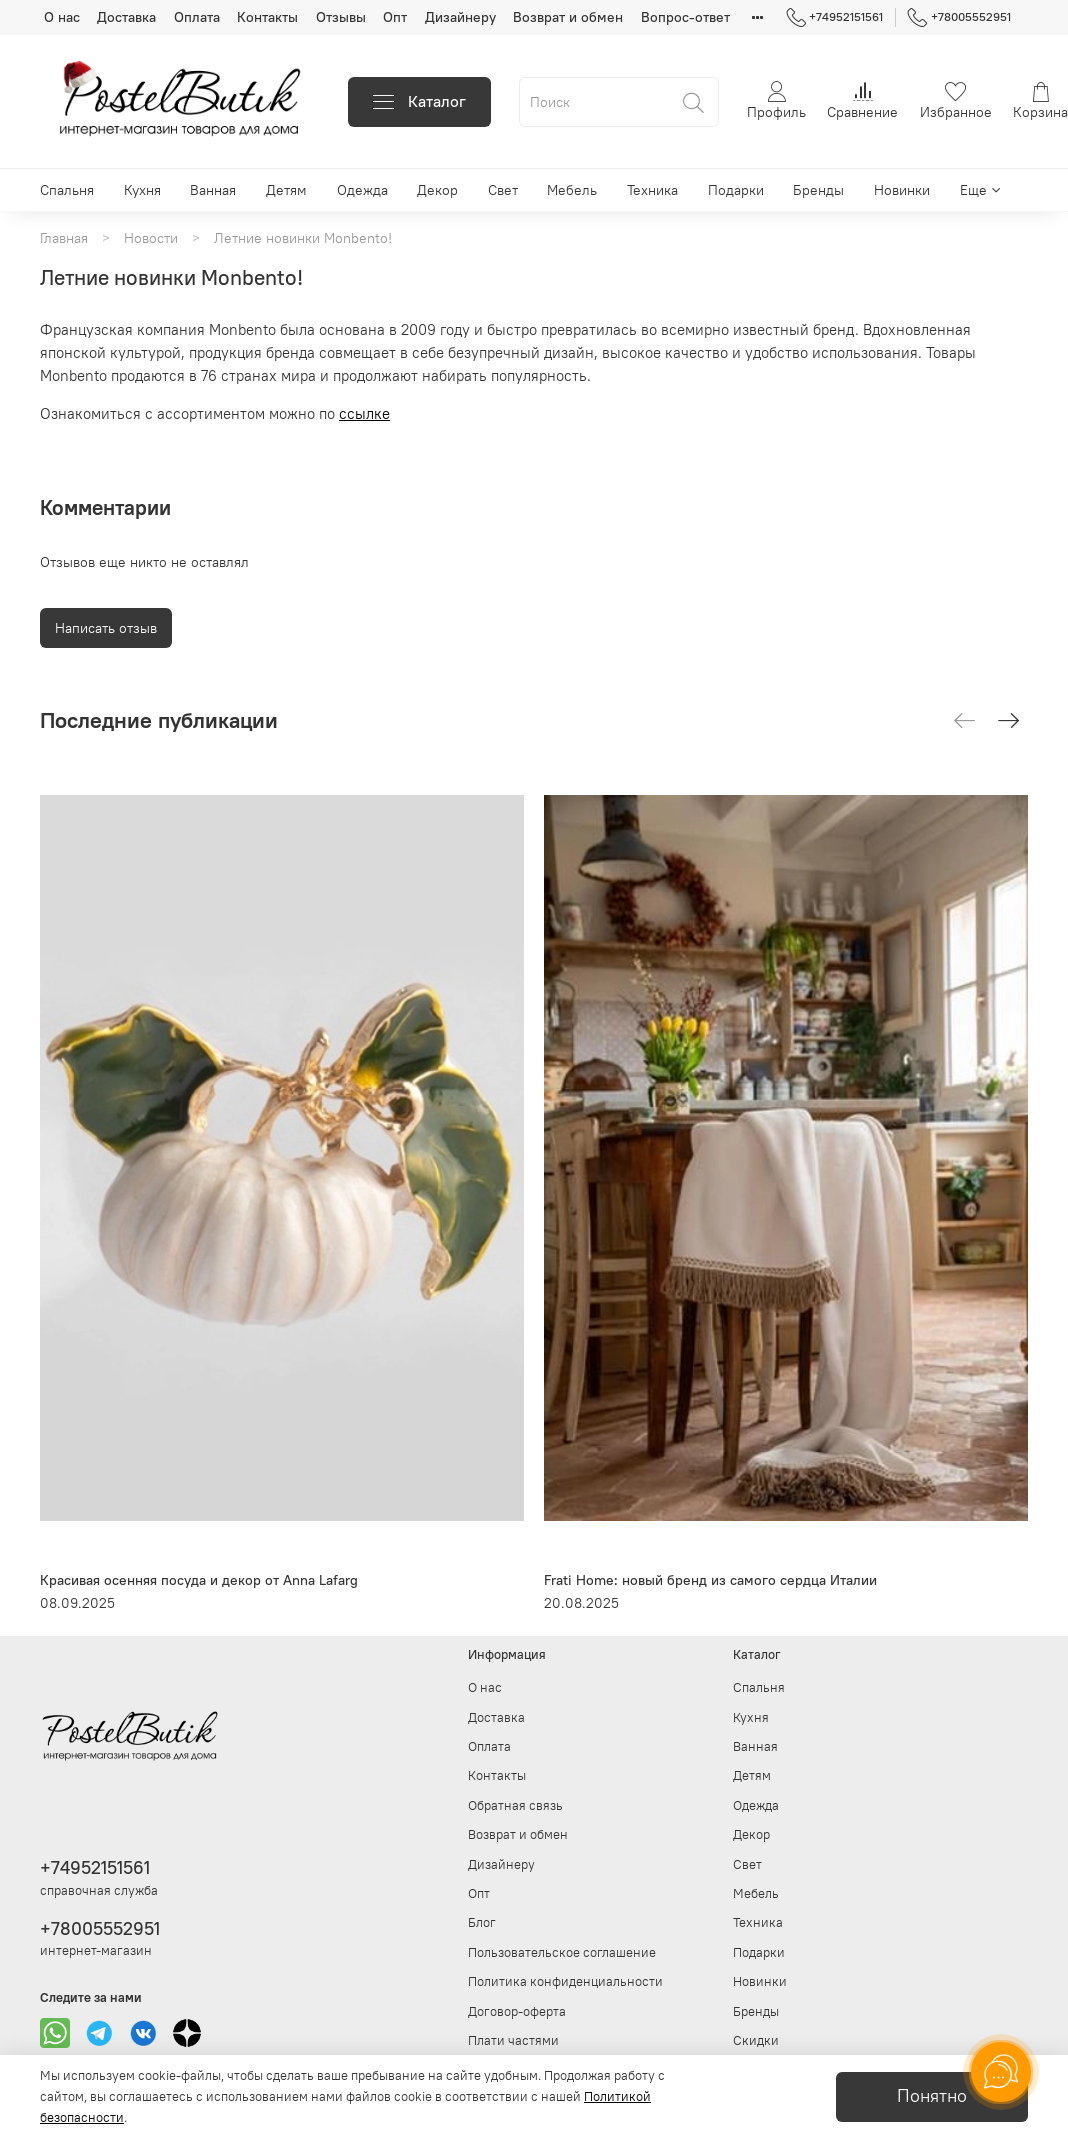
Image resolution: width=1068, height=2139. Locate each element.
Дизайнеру (460, 17)
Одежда (362, 190)
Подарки (736, 190)
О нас (62, 17)
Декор (437, 190)
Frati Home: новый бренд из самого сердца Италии (710, 1580)
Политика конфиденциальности (565, 1981)
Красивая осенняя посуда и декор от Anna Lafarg (199, 1580)
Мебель (572, 190)
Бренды (818, 190)
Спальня (67, 190)
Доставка (126, 17)
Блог (482, 1922)
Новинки (902, 190)
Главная (64, 238)
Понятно (932, 2096)
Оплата (197, 17)
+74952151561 (835, 17)
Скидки (756, 2040)
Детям (286, 190)
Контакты (267, 17)
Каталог (419, 101)
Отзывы (341, 17)
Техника (652, 190)
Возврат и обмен (568, 17)
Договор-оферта (517, 2011)
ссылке (364, 413)
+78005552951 (959, 17)
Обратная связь (515, 1805)
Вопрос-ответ (685, 17)
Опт (395, 17)
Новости (151, 238)
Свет (503, 190)
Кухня (142, 190)
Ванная (213, 190)
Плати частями (513, 2040)
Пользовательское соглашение (562, 1952)
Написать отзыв (106, 628)
